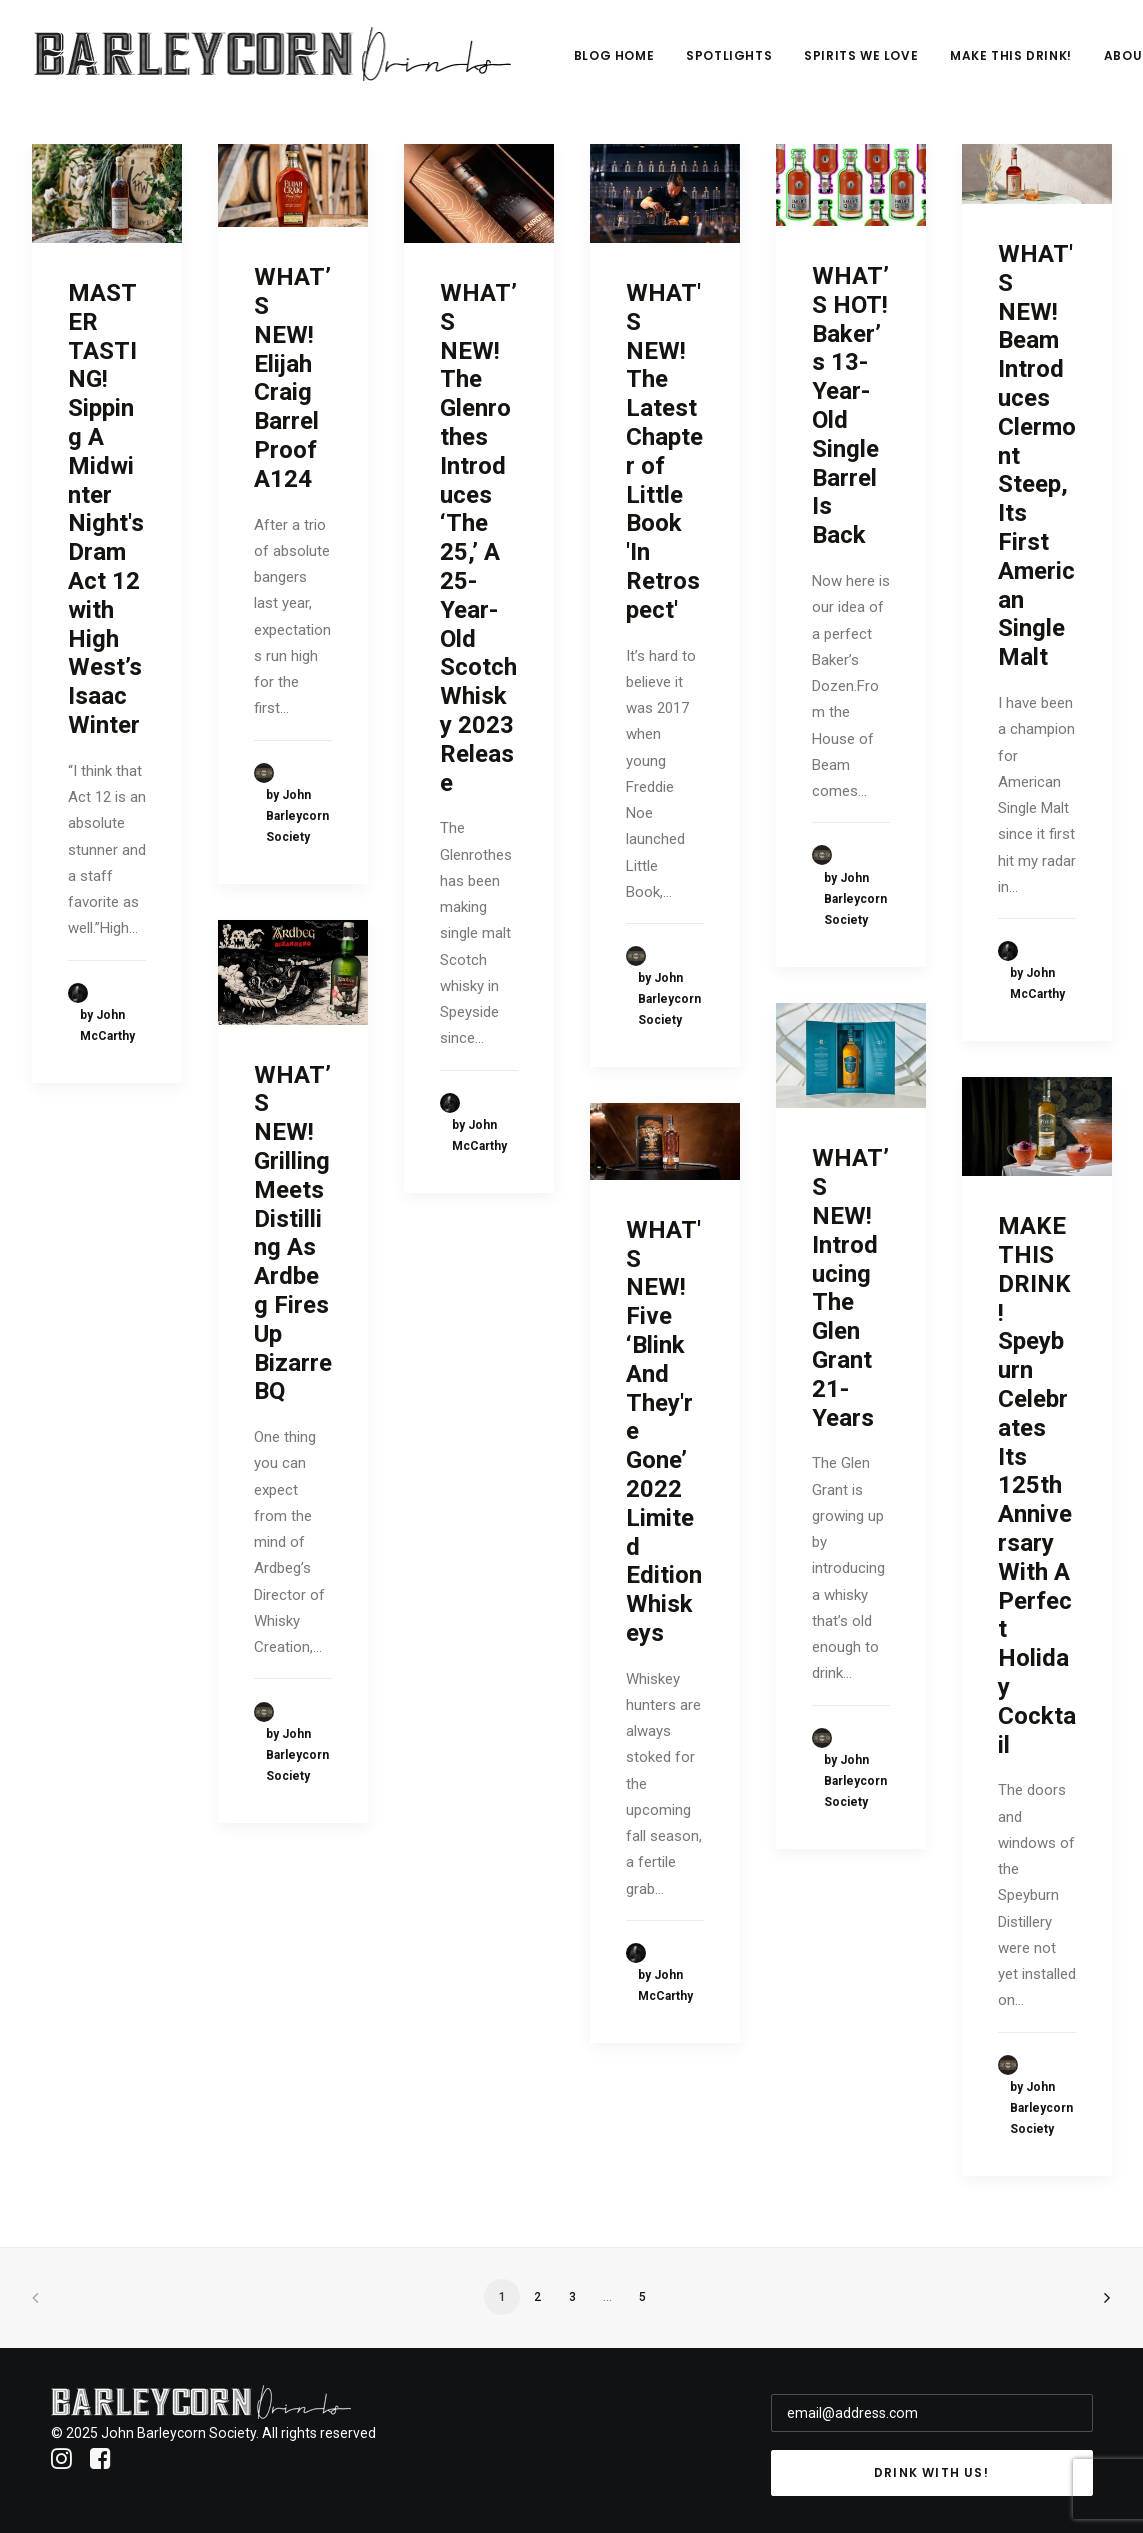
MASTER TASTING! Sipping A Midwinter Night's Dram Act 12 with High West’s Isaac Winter (106, 509)
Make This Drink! (1022, 56)
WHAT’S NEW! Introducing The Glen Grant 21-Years (850, 1287)
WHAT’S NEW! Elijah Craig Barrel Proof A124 (292, 378)
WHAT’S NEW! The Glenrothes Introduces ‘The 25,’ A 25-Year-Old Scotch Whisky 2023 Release (478, 538)
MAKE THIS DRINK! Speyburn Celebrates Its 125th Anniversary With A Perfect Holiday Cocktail (1037, 1485)
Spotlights (740, 56)
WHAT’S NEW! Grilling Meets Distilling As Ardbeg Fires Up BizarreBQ (293, 1233)
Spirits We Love (872, 56)
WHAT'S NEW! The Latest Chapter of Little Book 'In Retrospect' (664, 451)
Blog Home (624, 56)
